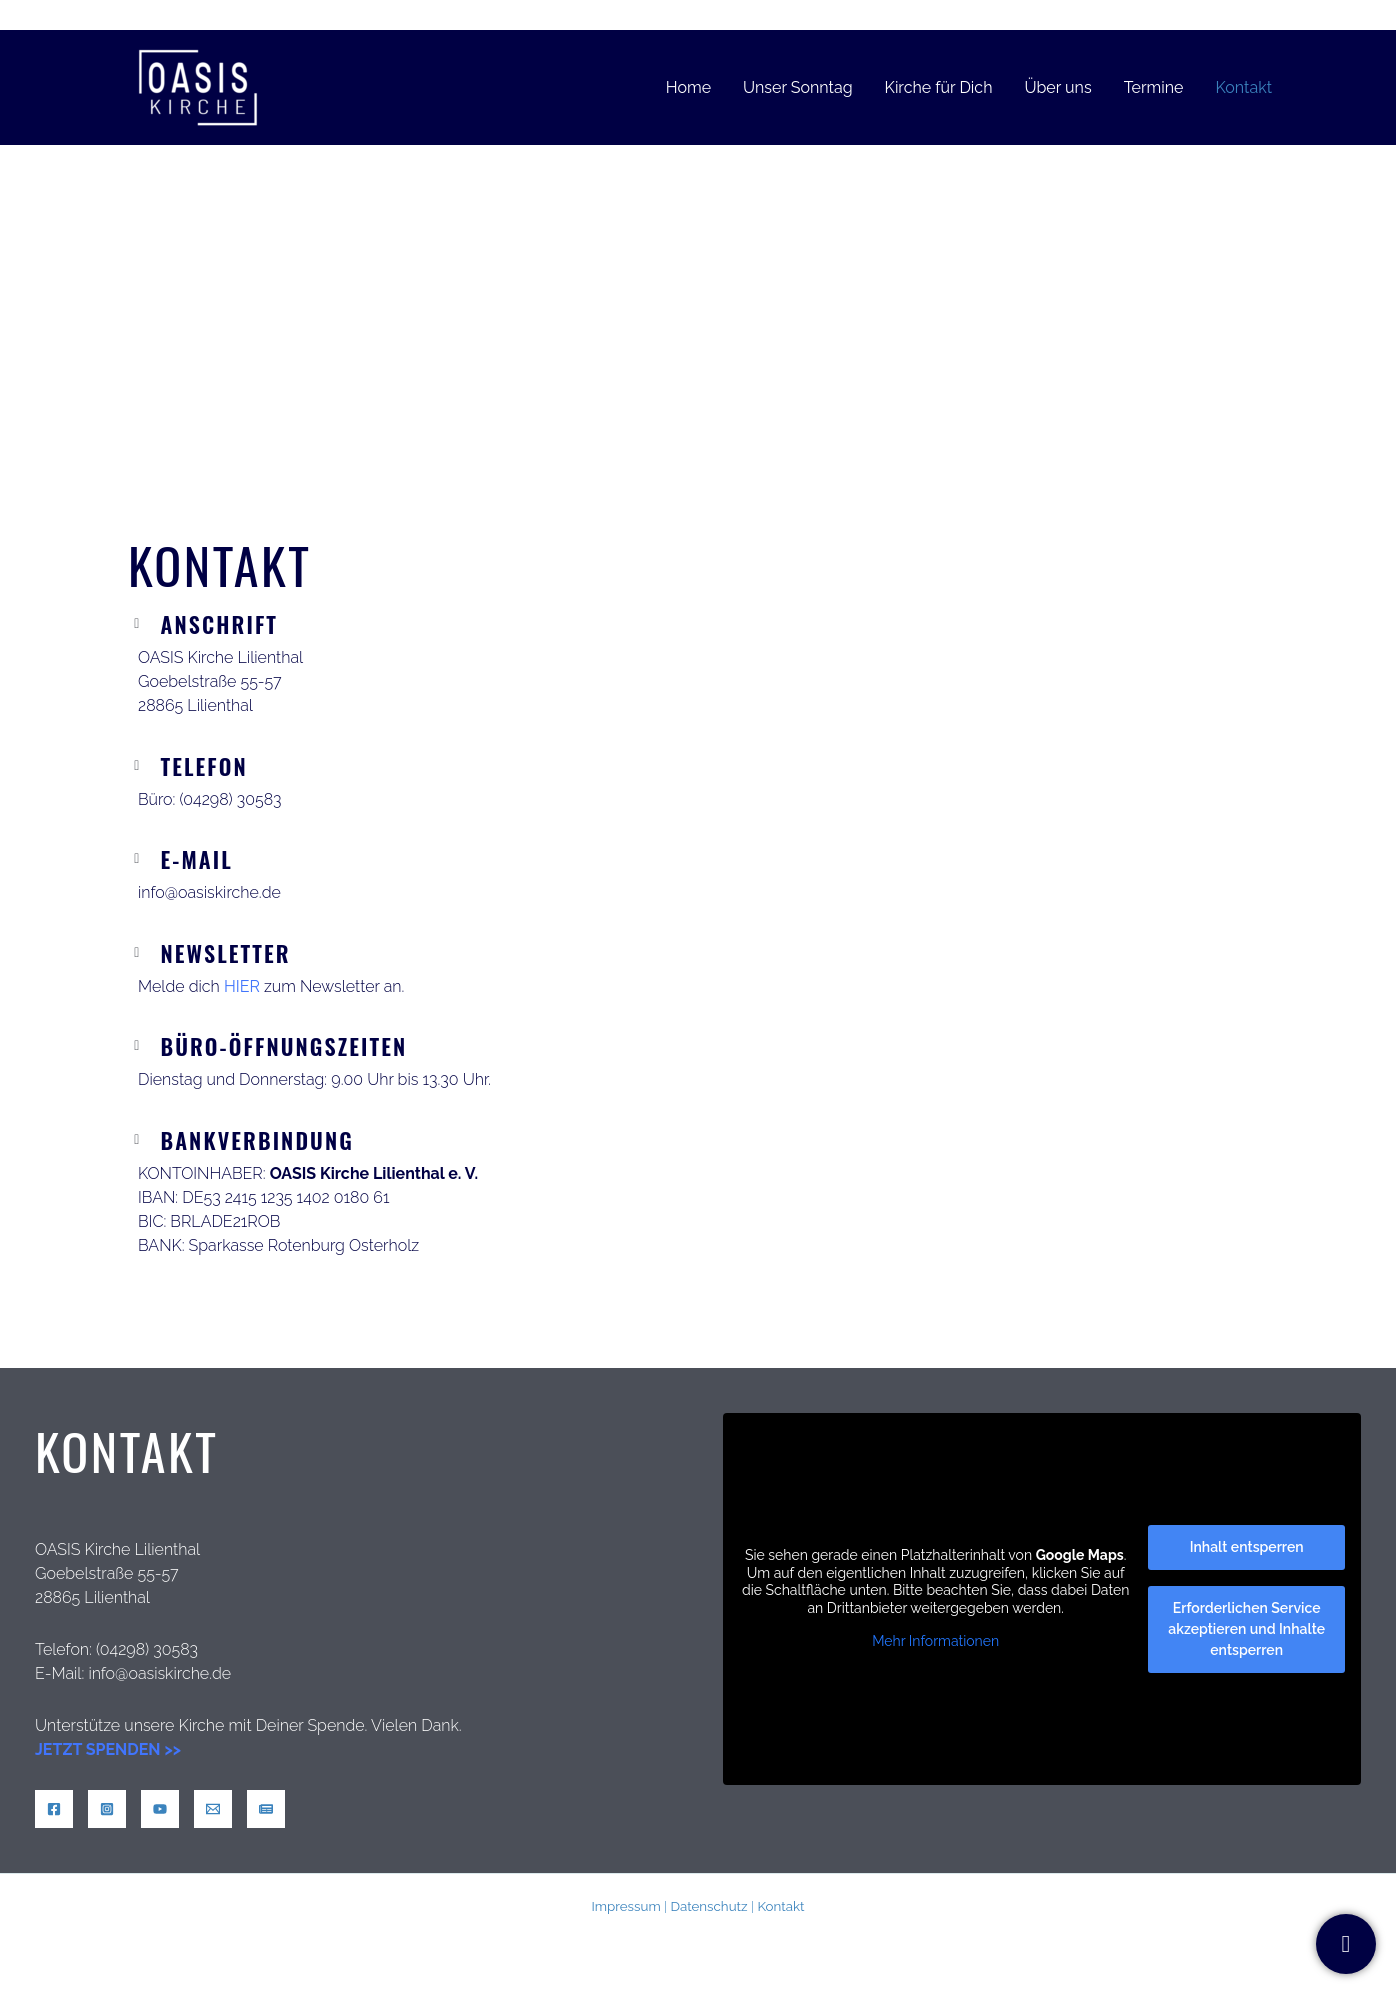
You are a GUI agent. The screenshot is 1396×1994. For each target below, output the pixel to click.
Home (688, 87)
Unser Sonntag (798, 87)
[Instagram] (107, 1809)
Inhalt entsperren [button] (1247, 1547)
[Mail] (213, 1809)
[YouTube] (160, 1809)
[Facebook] (54, 1809)
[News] (266, 1809)
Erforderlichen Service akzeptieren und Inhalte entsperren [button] (1246, 1629)
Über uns (1057, 87)
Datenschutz (708, 1906)
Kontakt (1244, 87)
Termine (1154, 87)
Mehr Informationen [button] (935, 1641)
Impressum (626, 1906)
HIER (242, 986)
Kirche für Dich (939, 87)
